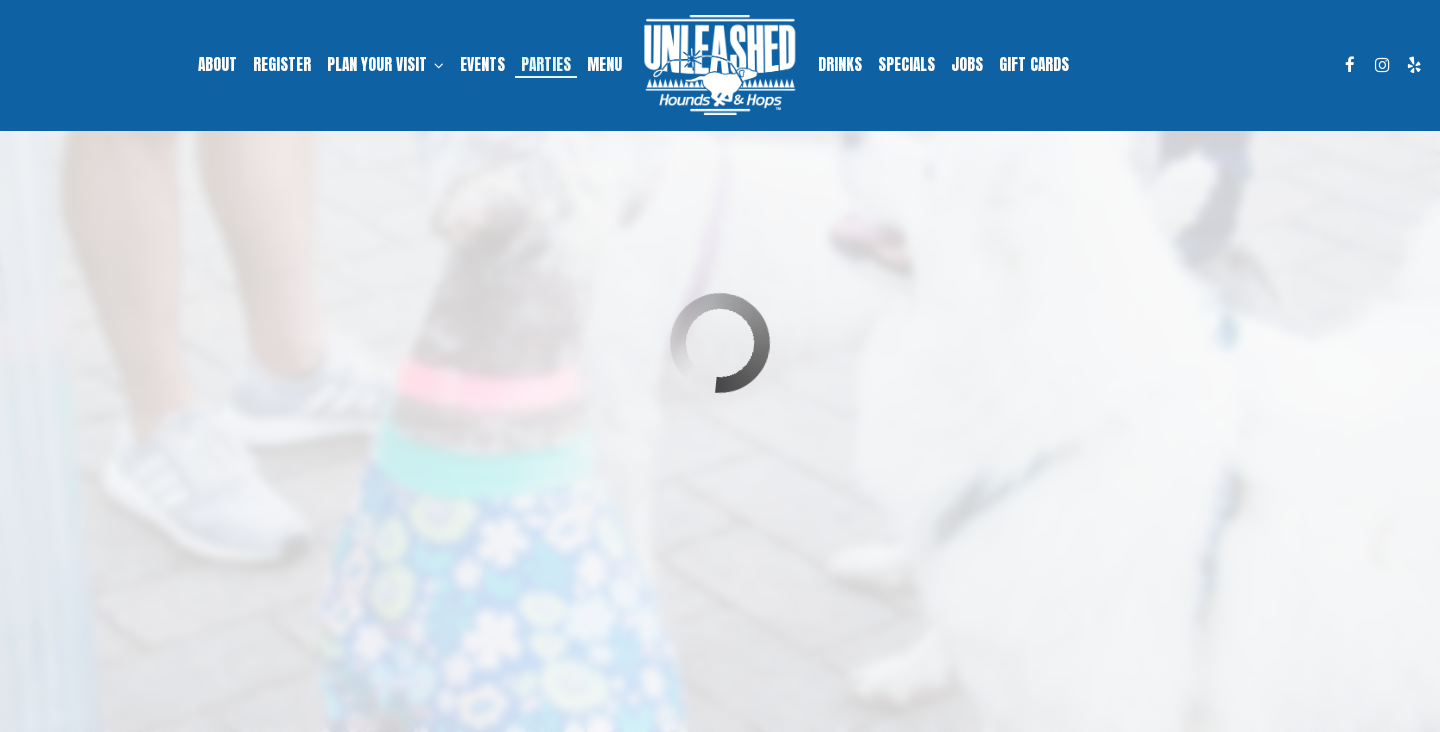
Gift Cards (1034, 65)
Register (282, 65)
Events (482, 65)
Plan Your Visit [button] (385, 65)
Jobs (967, 65)
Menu (604, 65)
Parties (546, 65)
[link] (719, 65)
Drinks (840, 65)
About (217, 65)
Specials (906, 65)
